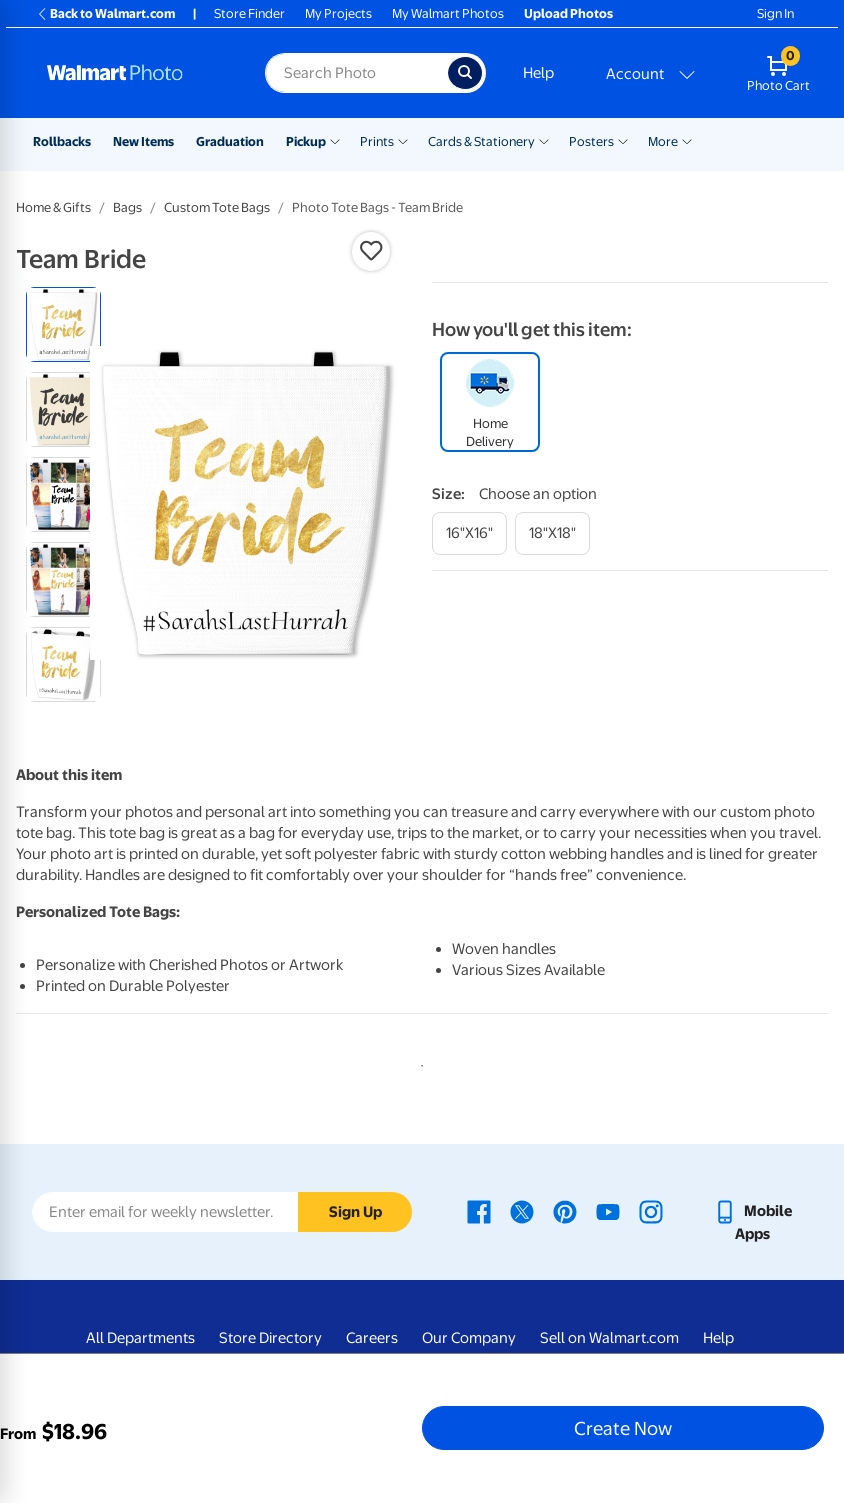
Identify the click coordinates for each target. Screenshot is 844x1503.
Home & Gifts (53, 207)
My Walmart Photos (448, 13)
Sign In (775, 13)
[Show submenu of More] (687, 140)
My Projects (338, 13)
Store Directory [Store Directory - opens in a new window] (270, 1338)
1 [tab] (418, 1062)
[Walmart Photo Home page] (134, 73)
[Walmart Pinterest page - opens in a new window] (565, 1211)
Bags (127, 207)
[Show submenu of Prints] (403, 140)
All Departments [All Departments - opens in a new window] (140, 1338)
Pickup (306, 141)
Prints (377, 141)
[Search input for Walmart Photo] (356, 73)
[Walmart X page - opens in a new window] (522, 1211)
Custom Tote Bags (217, 207)
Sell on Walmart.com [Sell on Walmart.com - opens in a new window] (609, 1338)
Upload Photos (568, 13)
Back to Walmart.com (105, 13)
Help (538, 73)
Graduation (230, 141)
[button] (371, 251)
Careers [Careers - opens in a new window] (372, 1338)
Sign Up (355, 1212)
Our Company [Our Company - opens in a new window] (469, 1338)
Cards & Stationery (481, 141)
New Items (143, 141)
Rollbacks (62, 141)
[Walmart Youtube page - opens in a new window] (608, 1211)
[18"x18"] (552, 533)
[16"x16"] (469, 533)
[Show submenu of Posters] (623, 140)
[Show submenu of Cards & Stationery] (544, 140)
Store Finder (249, 13)
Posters (591, 141)
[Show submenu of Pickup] (335, 140)
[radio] (63, 324)
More (663, 141)
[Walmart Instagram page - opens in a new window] (651, 1211)
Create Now (623, 1428)
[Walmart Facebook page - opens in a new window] (479, 1211)
